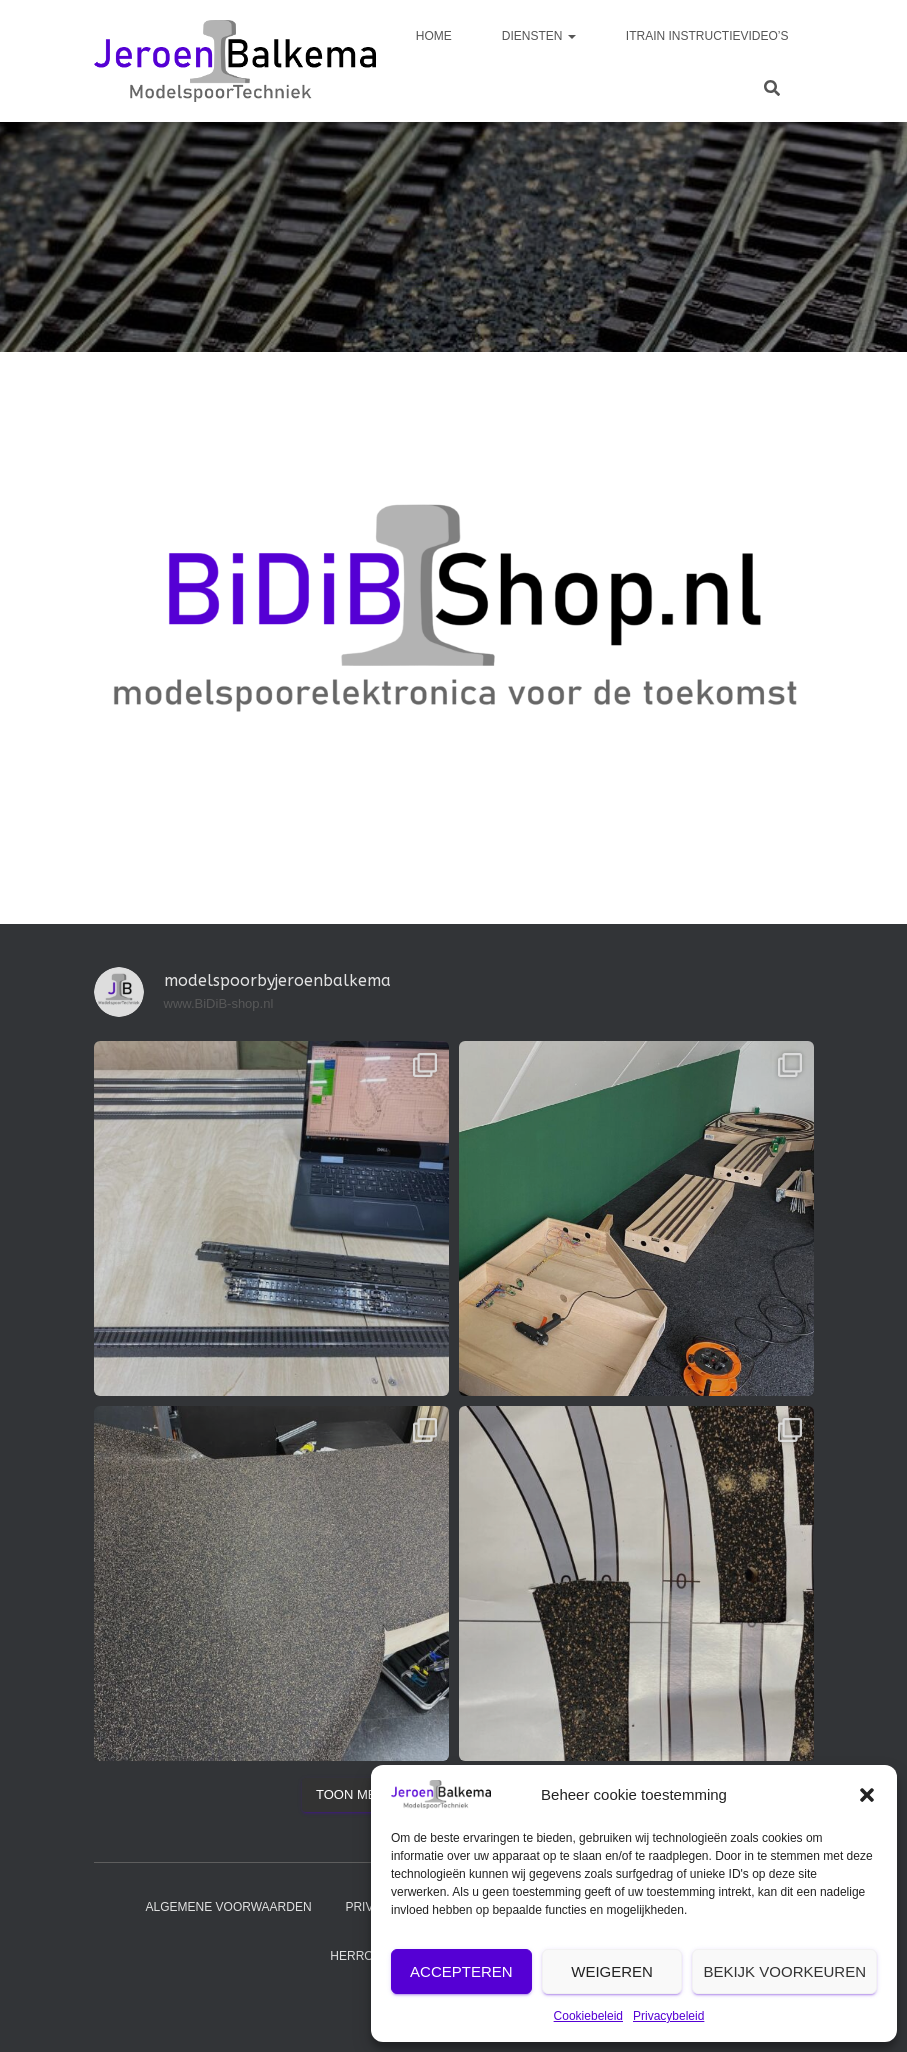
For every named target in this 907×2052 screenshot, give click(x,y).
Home (434, 36)
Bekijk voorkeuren (784, 1971)
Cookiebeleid (588, 2016)
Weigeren (612, 1971)
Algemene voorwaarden (229, 1907)
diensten (539, 36)
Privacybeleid (668, 2016)
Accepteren (461, 1971)
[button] (867, 1795)
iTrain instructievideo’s (707, 36)
